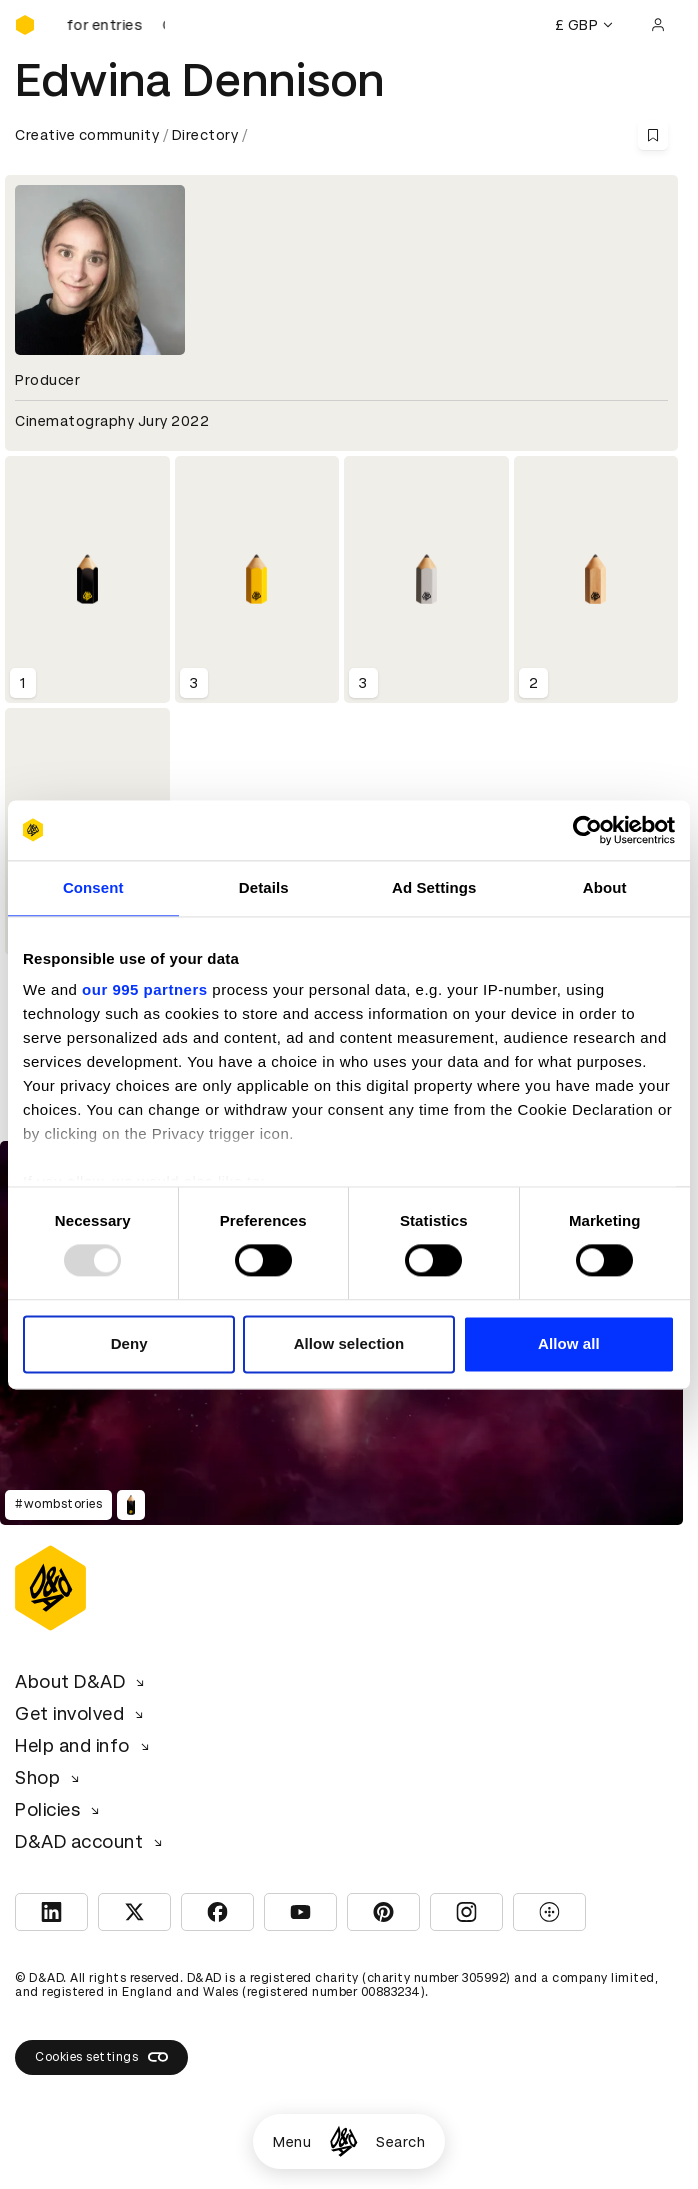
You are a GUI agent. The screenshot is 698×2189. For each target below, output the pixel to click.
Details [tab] (264, 887)
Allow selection (349, 1343)
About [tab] (605, 887)
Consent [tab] (93, 887)
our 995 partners (145, 989)
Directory (205, 135)
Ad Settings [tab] (434, 887)
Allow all (569, 1343)
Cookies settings (101, 2057)
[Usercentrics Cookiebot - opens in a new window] (587, 830)
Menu (292, 2142)
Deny (129, 1343)
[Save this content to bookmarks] (653, 135)
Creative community (87, 135)
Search (400, 2142)
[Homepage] (343, 2141)
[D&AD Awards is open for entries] (115, 25)
